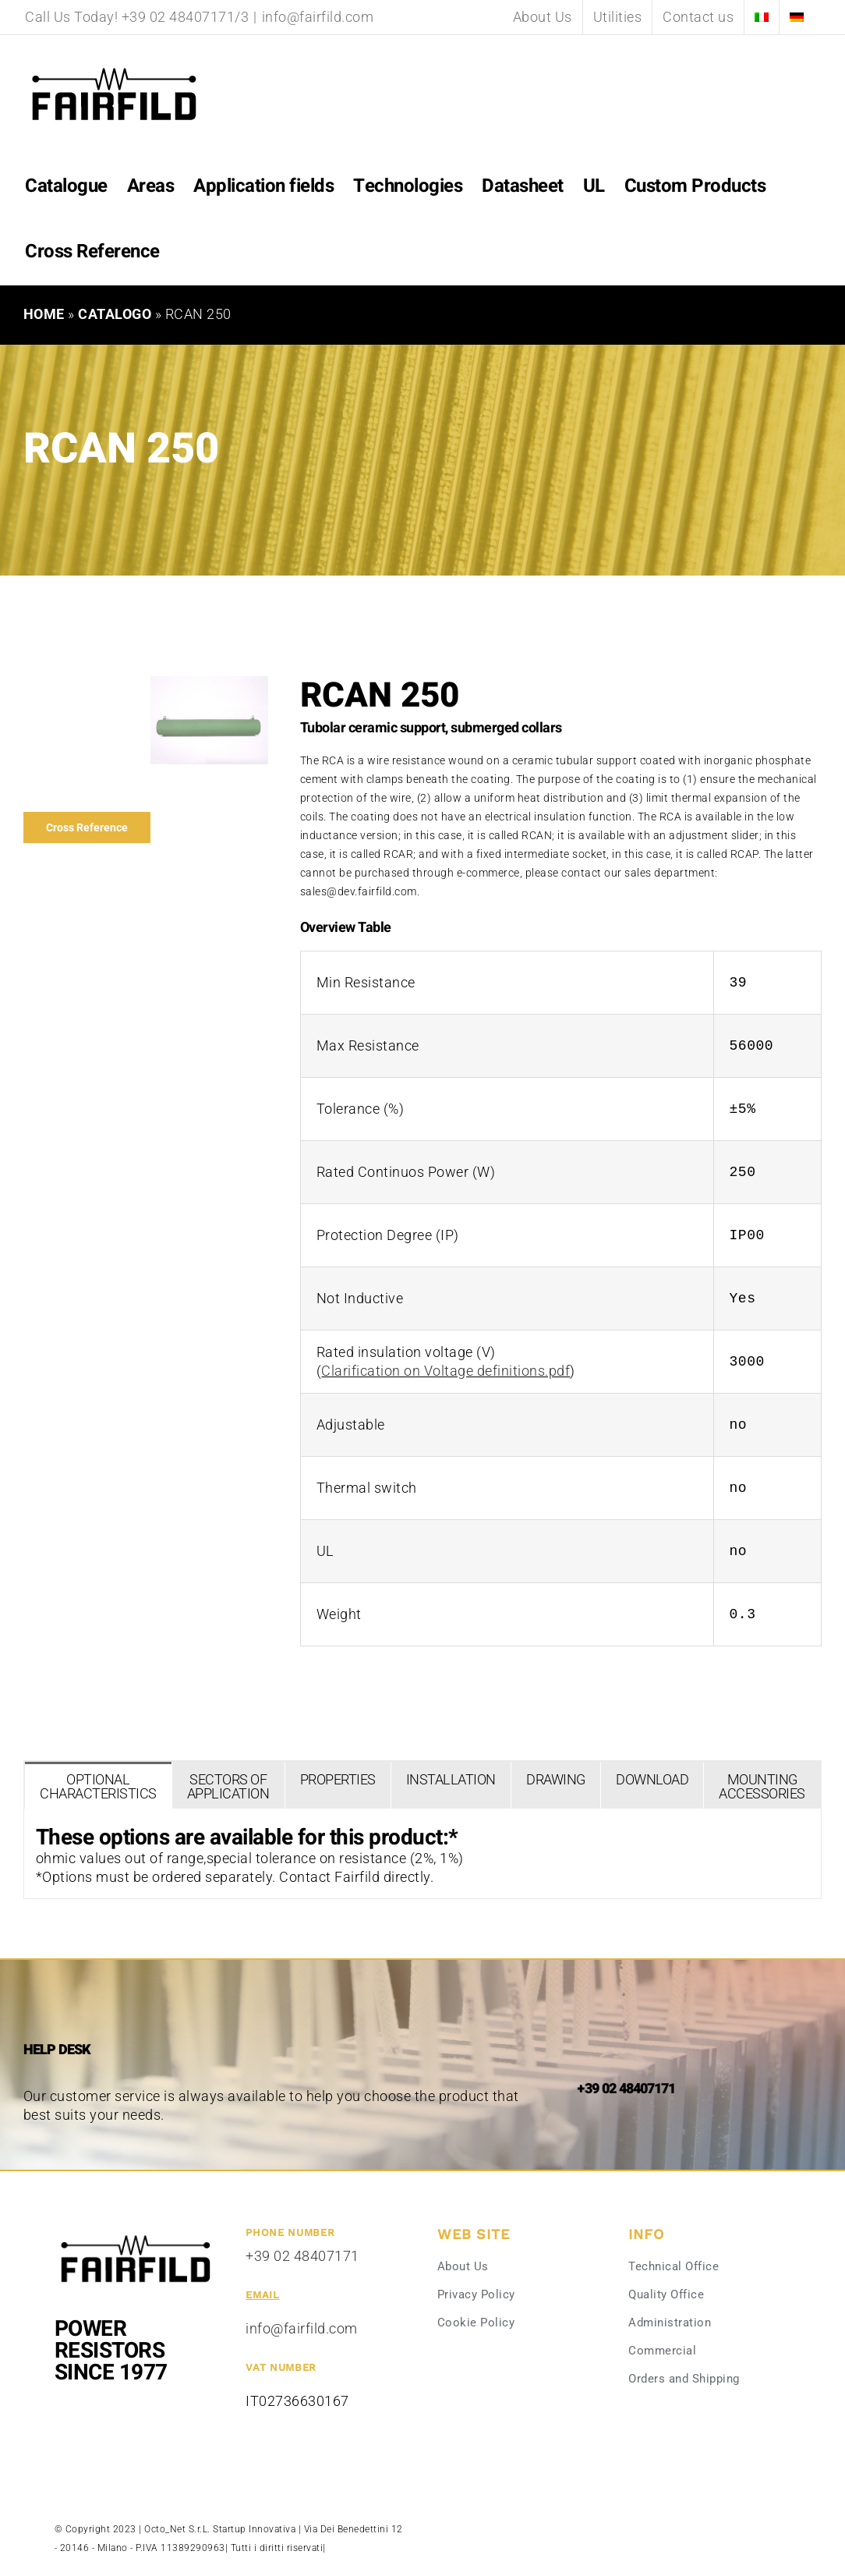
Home (44, 314)
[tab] (98, 1785)
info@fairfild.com (318, 17)
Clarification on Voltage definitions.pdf (445, 1370)
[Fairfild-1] (136, 2234)
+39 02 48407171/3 (185, 17)
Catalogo (114, 314)
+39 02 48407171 (302, 2256)
